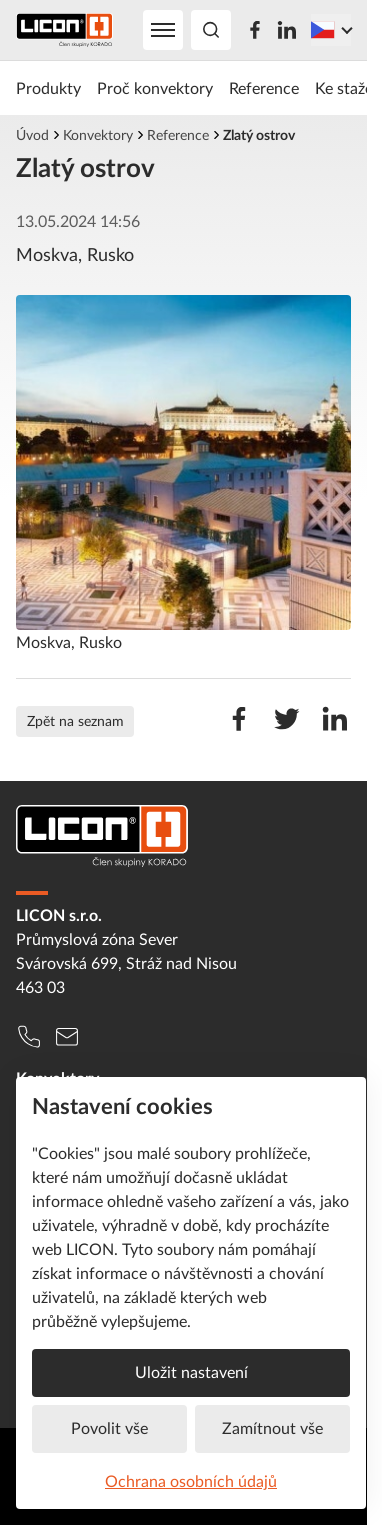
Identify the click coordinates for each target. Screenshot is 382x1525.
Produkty (48, 88)
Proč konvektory (155, 88)
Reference (264, 88)
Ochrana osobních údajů (191, 1481)
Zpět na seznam (75, 720)
